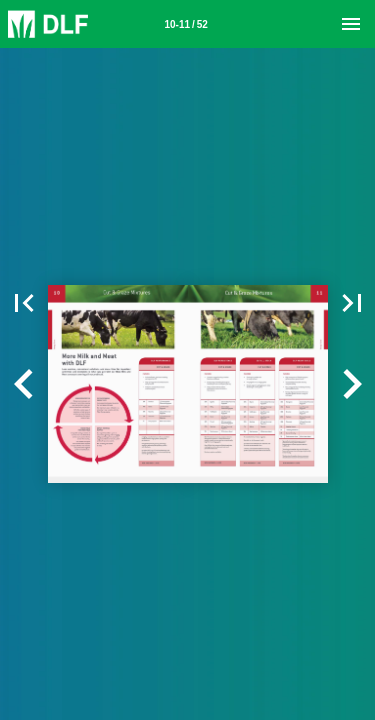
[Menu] (351, 24)
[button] (24, 384)
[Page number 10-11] (186, 24)
